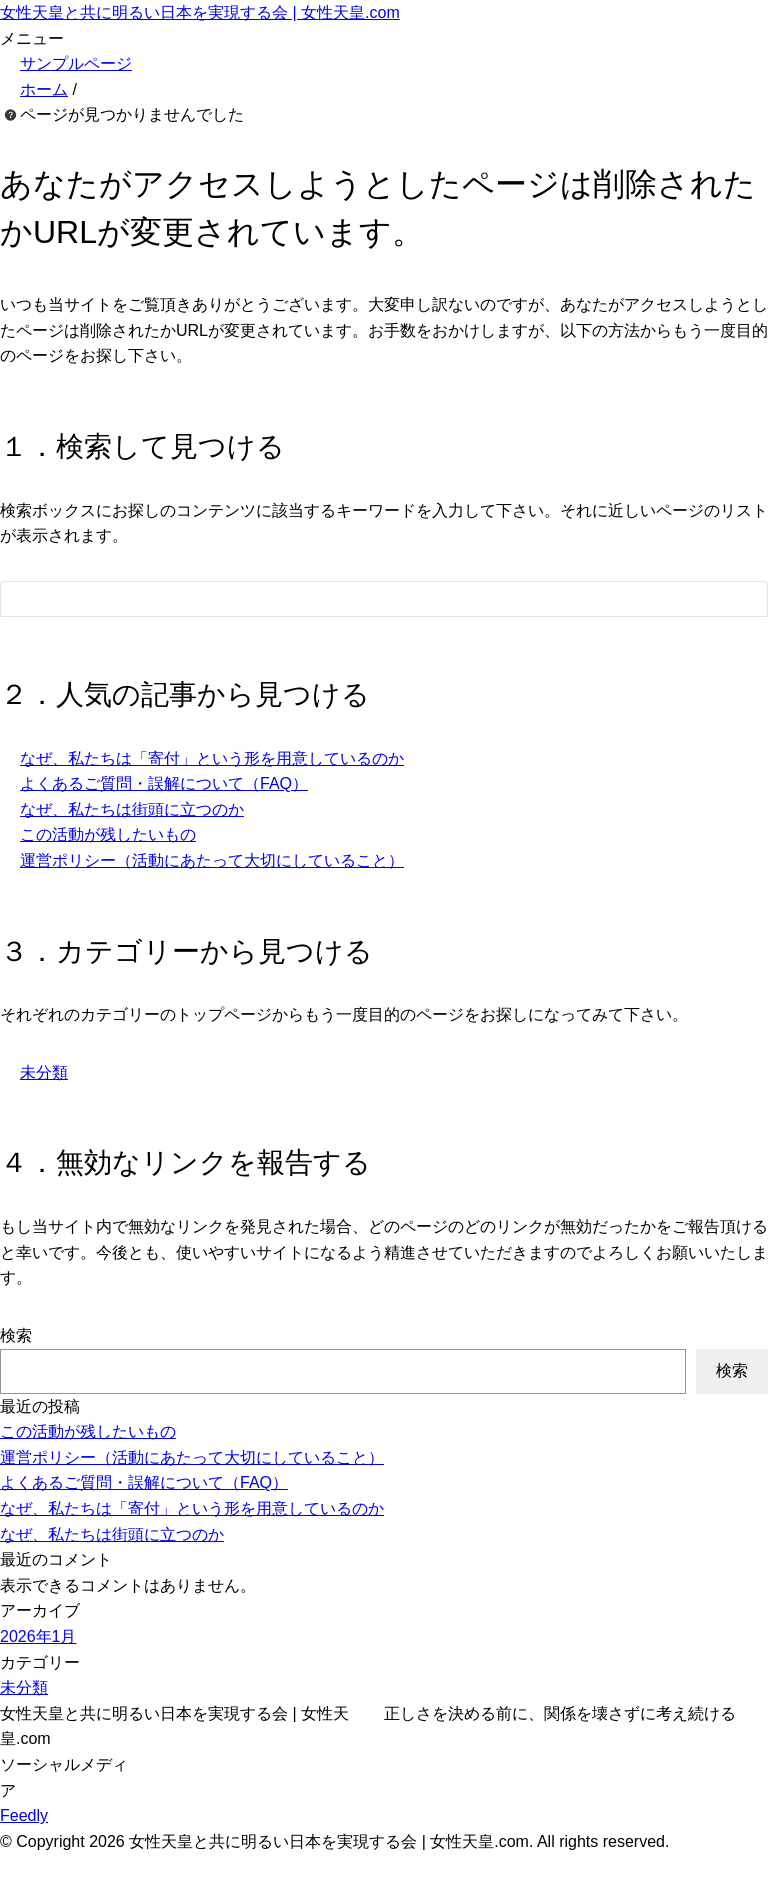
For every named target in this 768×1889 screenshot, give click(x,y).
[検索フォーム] (364, 599)
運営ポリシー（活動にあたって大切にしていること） (212, 860)
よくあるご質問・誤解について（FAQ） (164, 783)
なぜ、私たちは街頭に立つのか (132, 809)
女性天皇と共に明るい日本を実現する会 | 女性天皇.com (200, 12)
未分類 (44, 1072)
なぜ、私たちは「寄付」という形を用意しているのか (212, 758)
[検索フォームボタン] (739, 602)
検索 (16, 1335)
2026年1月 (38, 1636)
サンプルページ (76, 63)
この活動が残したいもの (108, 834)
